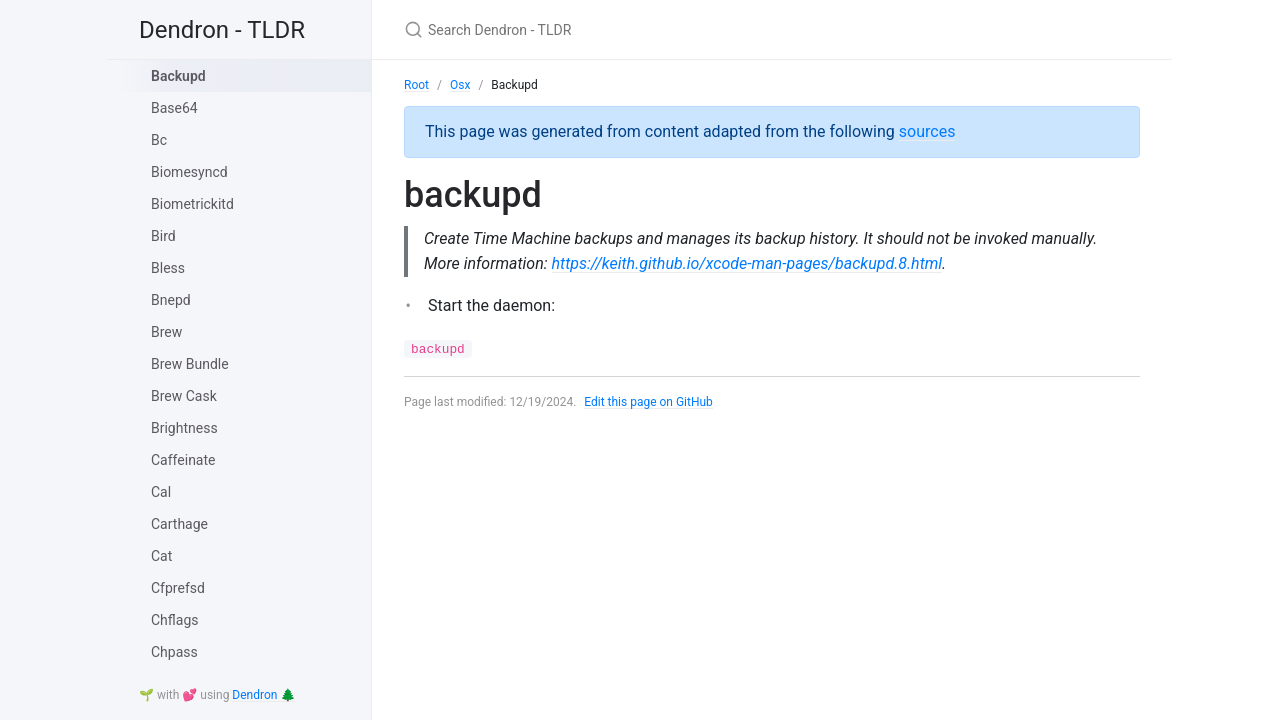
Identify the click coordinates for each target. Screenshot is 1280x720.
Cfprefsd (178, 588)
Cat (161, 556)
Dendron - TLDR (222, 30)
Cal (161, 492)
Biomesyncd (189, 172)
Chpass (174, 652)
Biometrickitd (192, 204)
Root (416, 85)
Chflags (174, 620)
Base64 (174, 108)
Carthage (179, 524)
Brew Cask (184, 396)
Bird (163, 236)
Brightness (184, 428)
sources (927, 131)
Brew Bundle (190, 364)
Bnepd (171, 300)
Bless (168, 268)
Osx (460, 85)
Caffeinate (183, 460)
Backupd (178, 76)
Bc (159, 140)
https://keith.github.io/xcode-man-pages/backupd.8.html (747, 263)
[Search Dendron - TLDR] (640, 29)
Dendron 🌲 (263, 695)
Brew (166, 332)
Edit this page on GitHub (648, 402)
